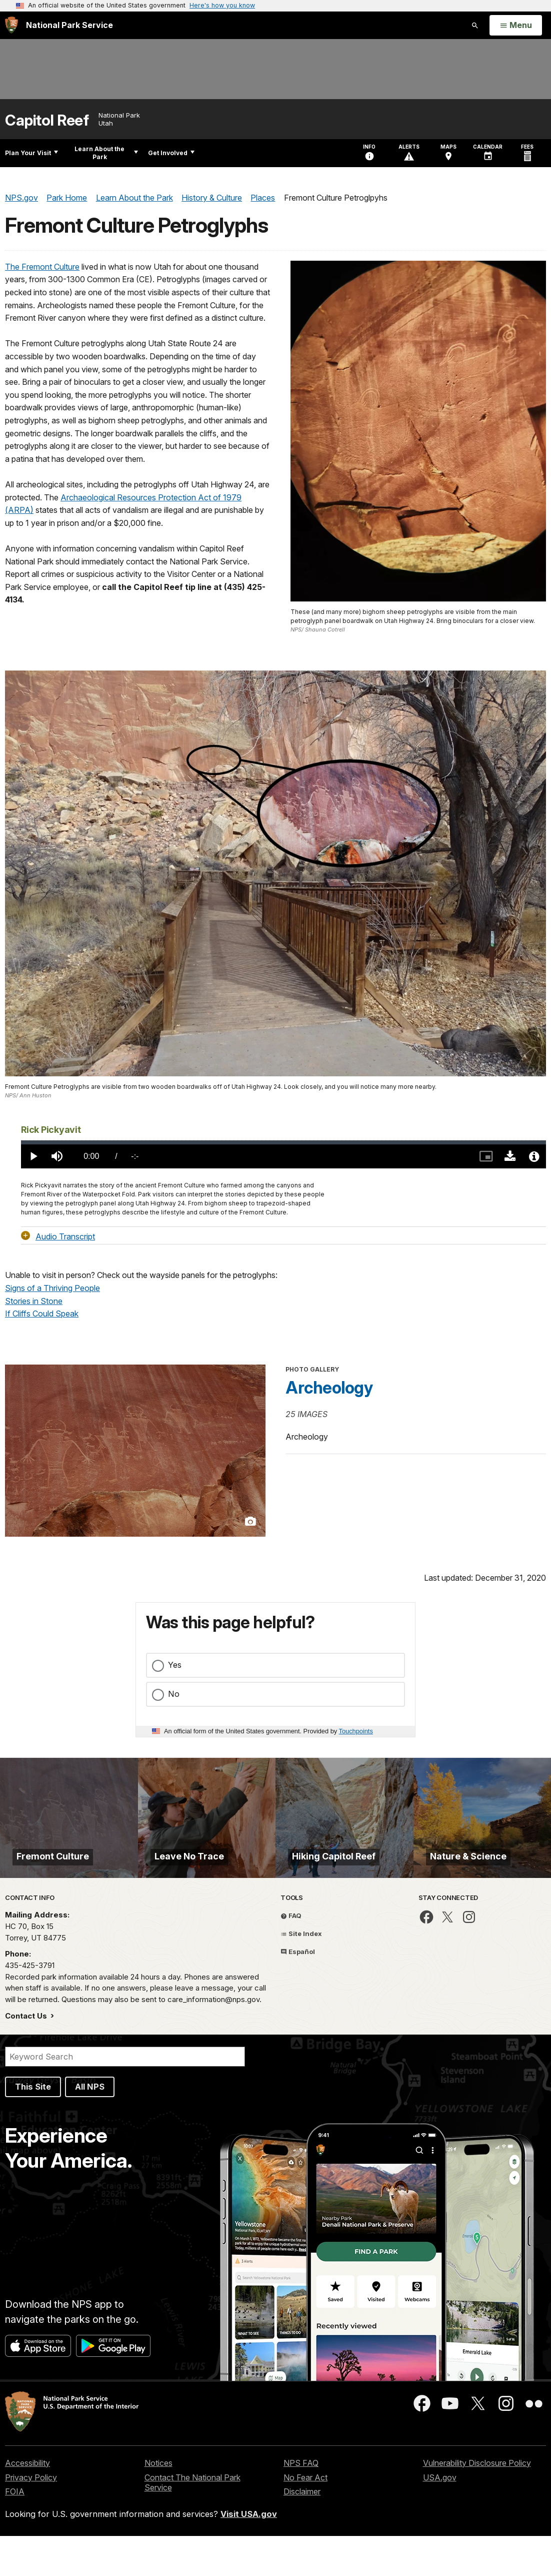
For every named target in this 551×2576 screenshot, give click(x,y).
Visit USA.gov (248, 2554)
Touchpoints (356, 1731)
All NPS (89, 2127)
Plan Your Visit (31, 153)
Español (297, 1992)
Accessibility (27, 2503)
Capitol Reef (46, 120)
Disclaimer (302, 2531)
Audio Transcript (65, 1235)
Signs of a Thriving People (52, 1288)
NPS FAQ (301, 2503)
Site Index (301, 1974)
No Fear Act (306, 2517)
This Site (33, 2127)
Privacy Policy (31, 2517)
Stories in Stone (33, 1301)
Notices (158, 2503)
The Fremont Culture (42, 267)
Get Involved (171, 153)
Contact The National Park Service (192, 2522)
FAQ (291, 1956)
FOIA (14, 2531)
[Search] (125, 2097)
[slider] (283, 1142)
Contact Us (27, 2056)
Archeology (329, 1388)
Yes (175, 1665)
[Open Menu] (516, 25)
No (174, 1694)
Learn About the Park (106, 153)
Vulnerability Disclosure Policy (477, 2503)
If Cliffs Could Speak (41, 1314)
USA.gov (439, 2517)
